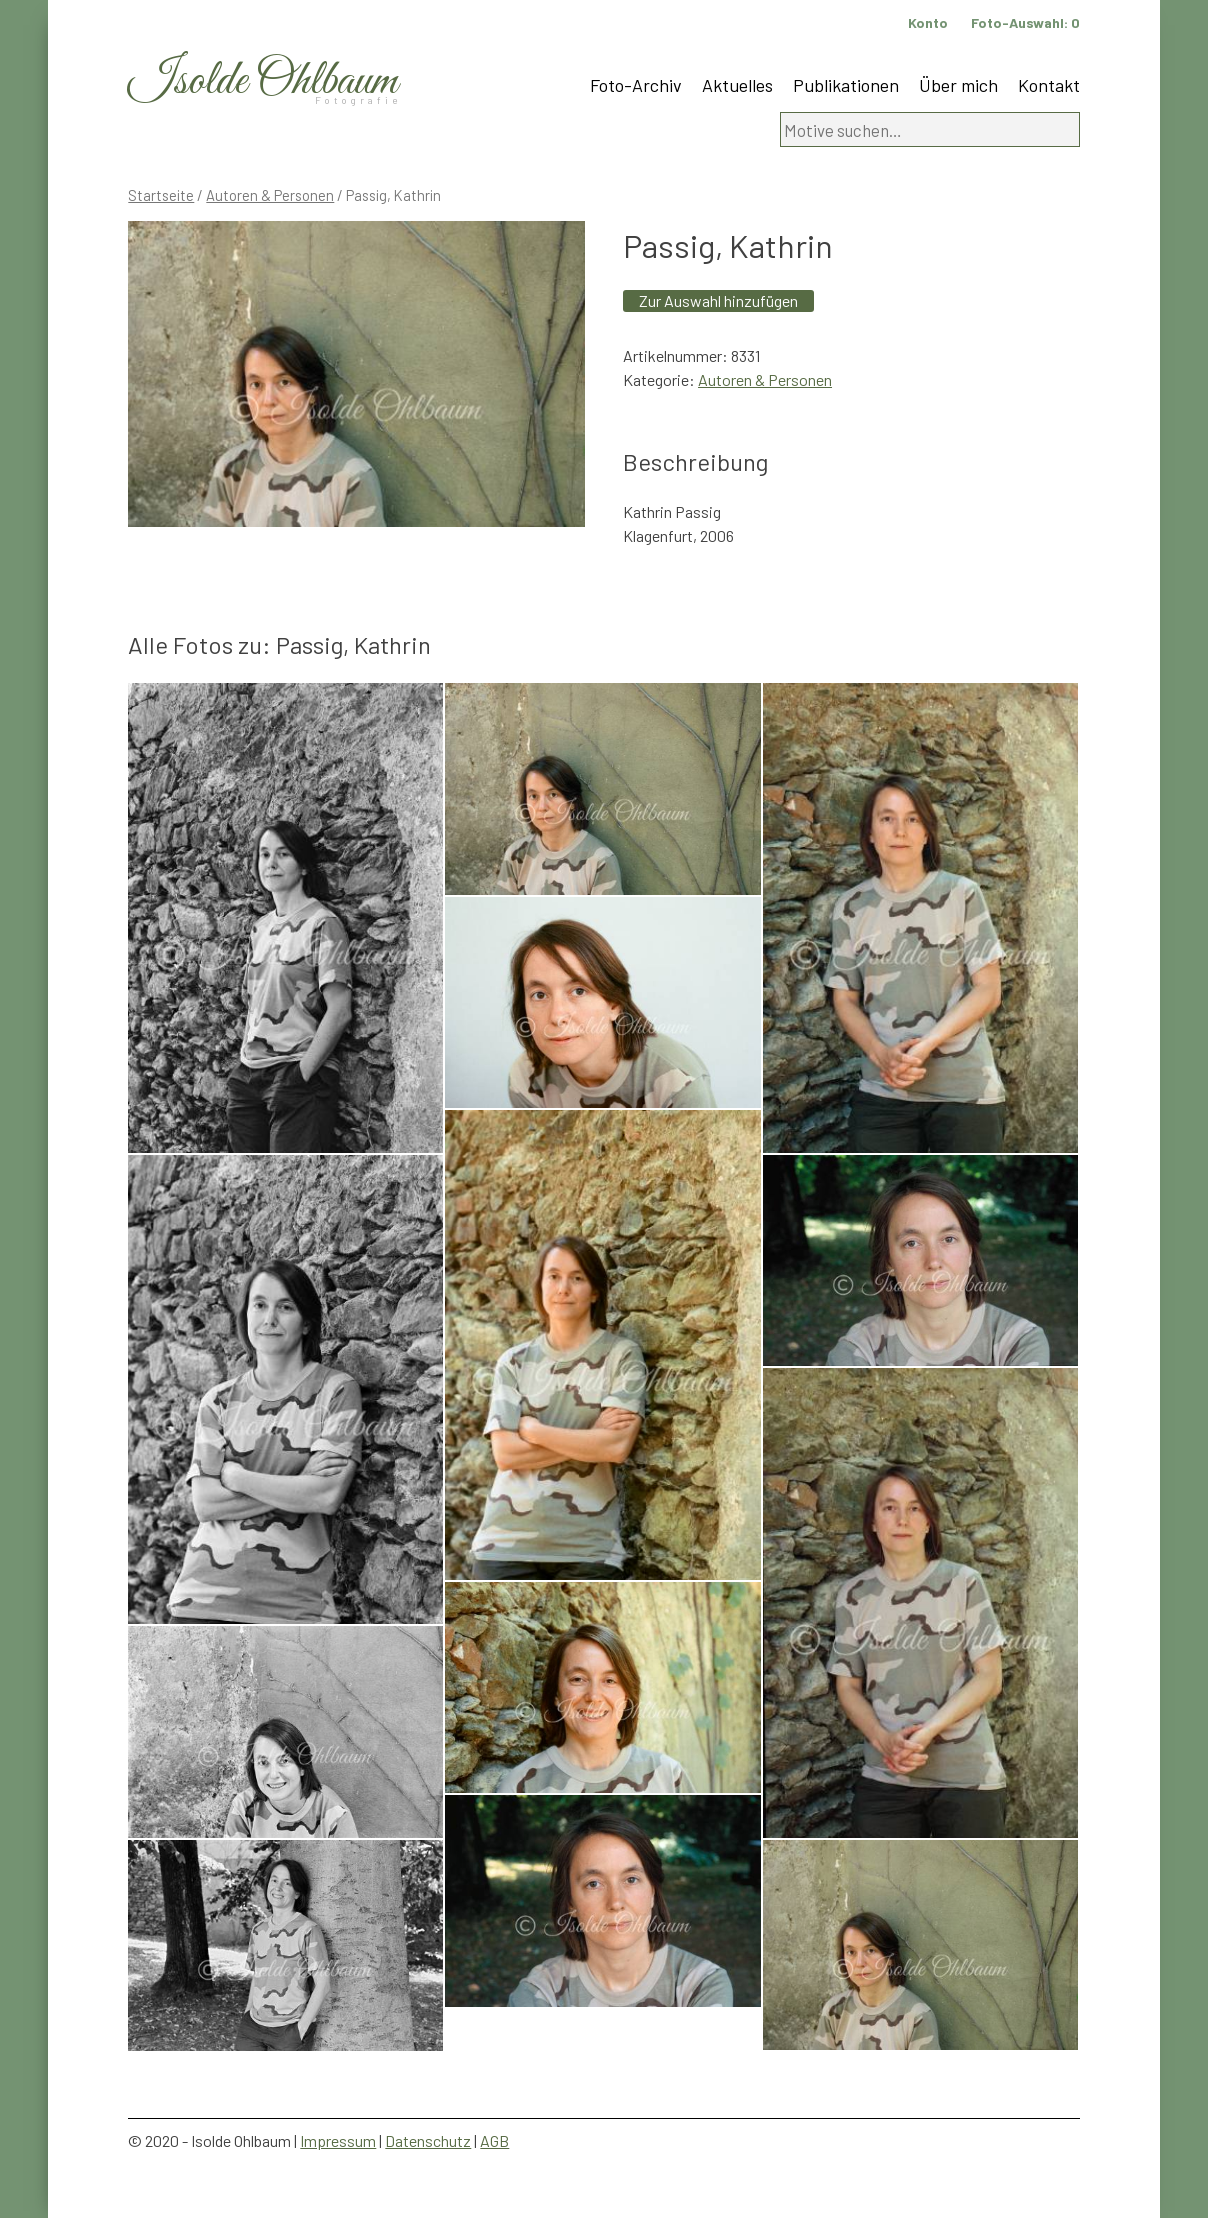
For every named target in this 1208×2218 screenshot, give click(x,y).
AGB (494, 2140)
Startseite (161, 195)
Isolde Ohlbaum (263, 81)
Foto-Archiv (636, 85)
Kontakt (1049, 85)
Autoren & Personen (270, 195)
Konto (928, 22)
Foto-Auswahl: (1025, 22)
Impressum (338, 2140)
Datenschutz (428, 2140)
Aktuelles (737, 85)
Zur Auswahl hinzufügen (718, 300)
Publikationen (846, 85)
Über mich (958, 85)
